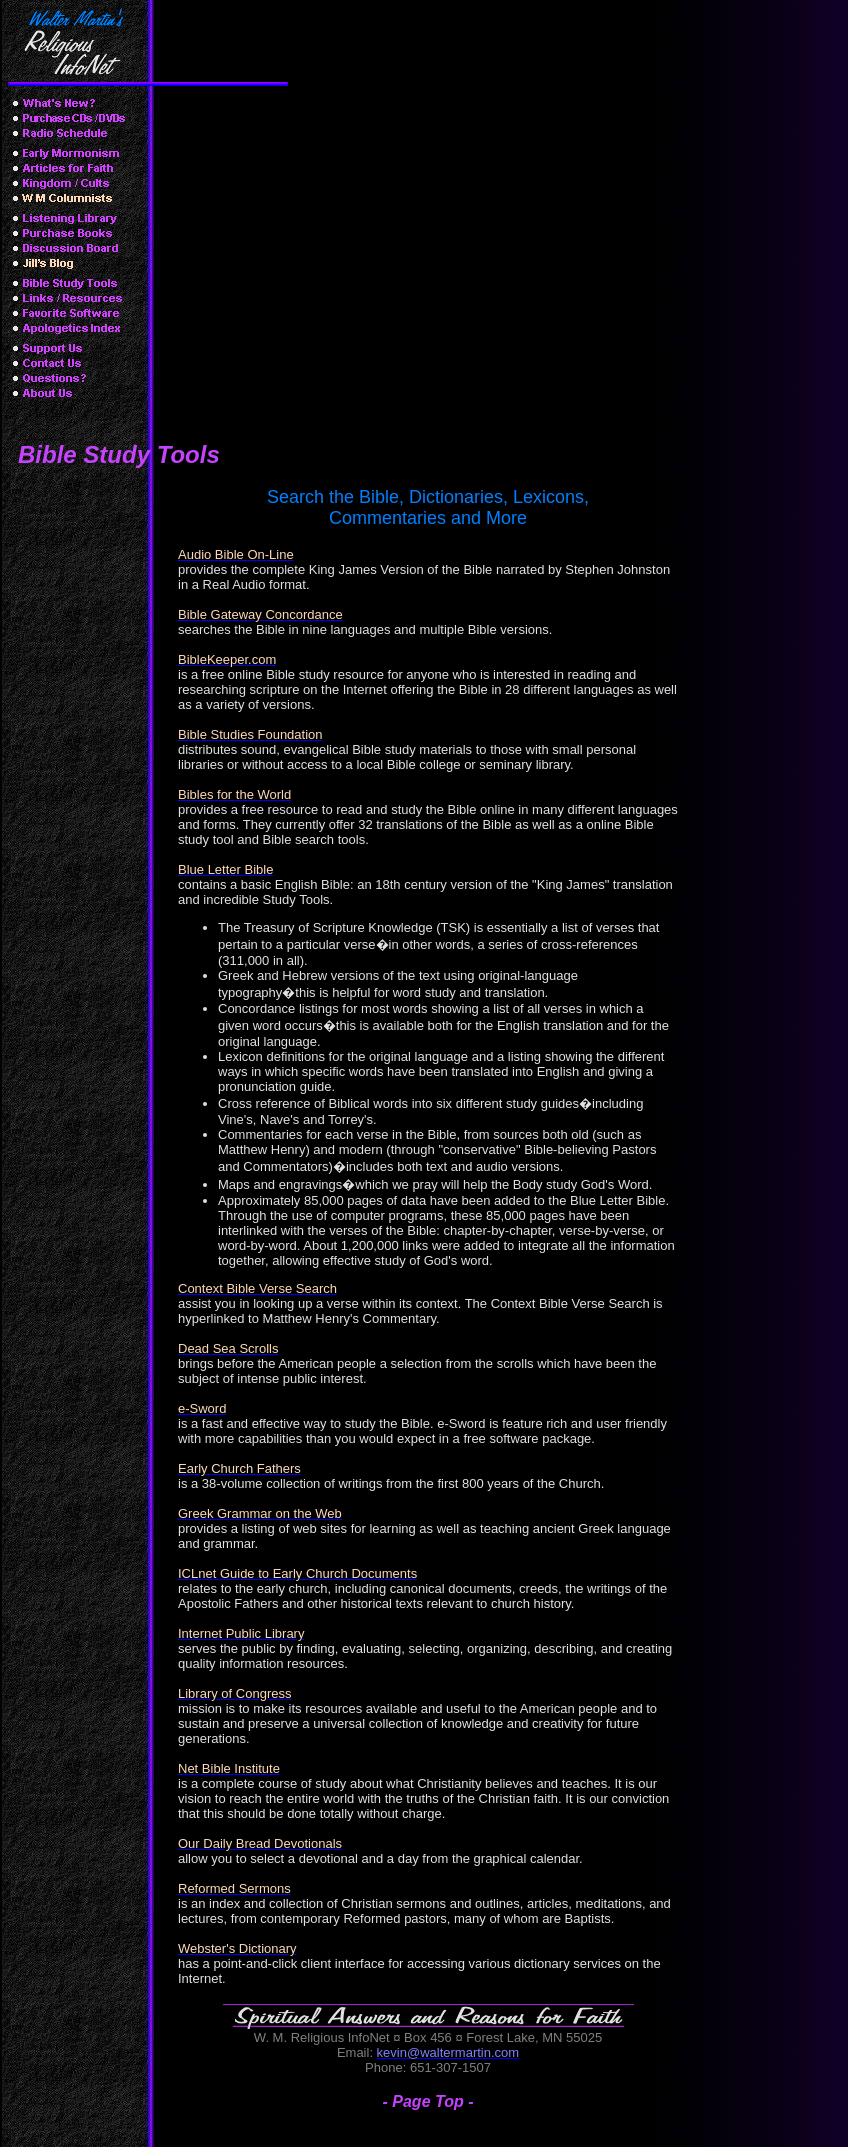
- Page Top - (428, 2101)
